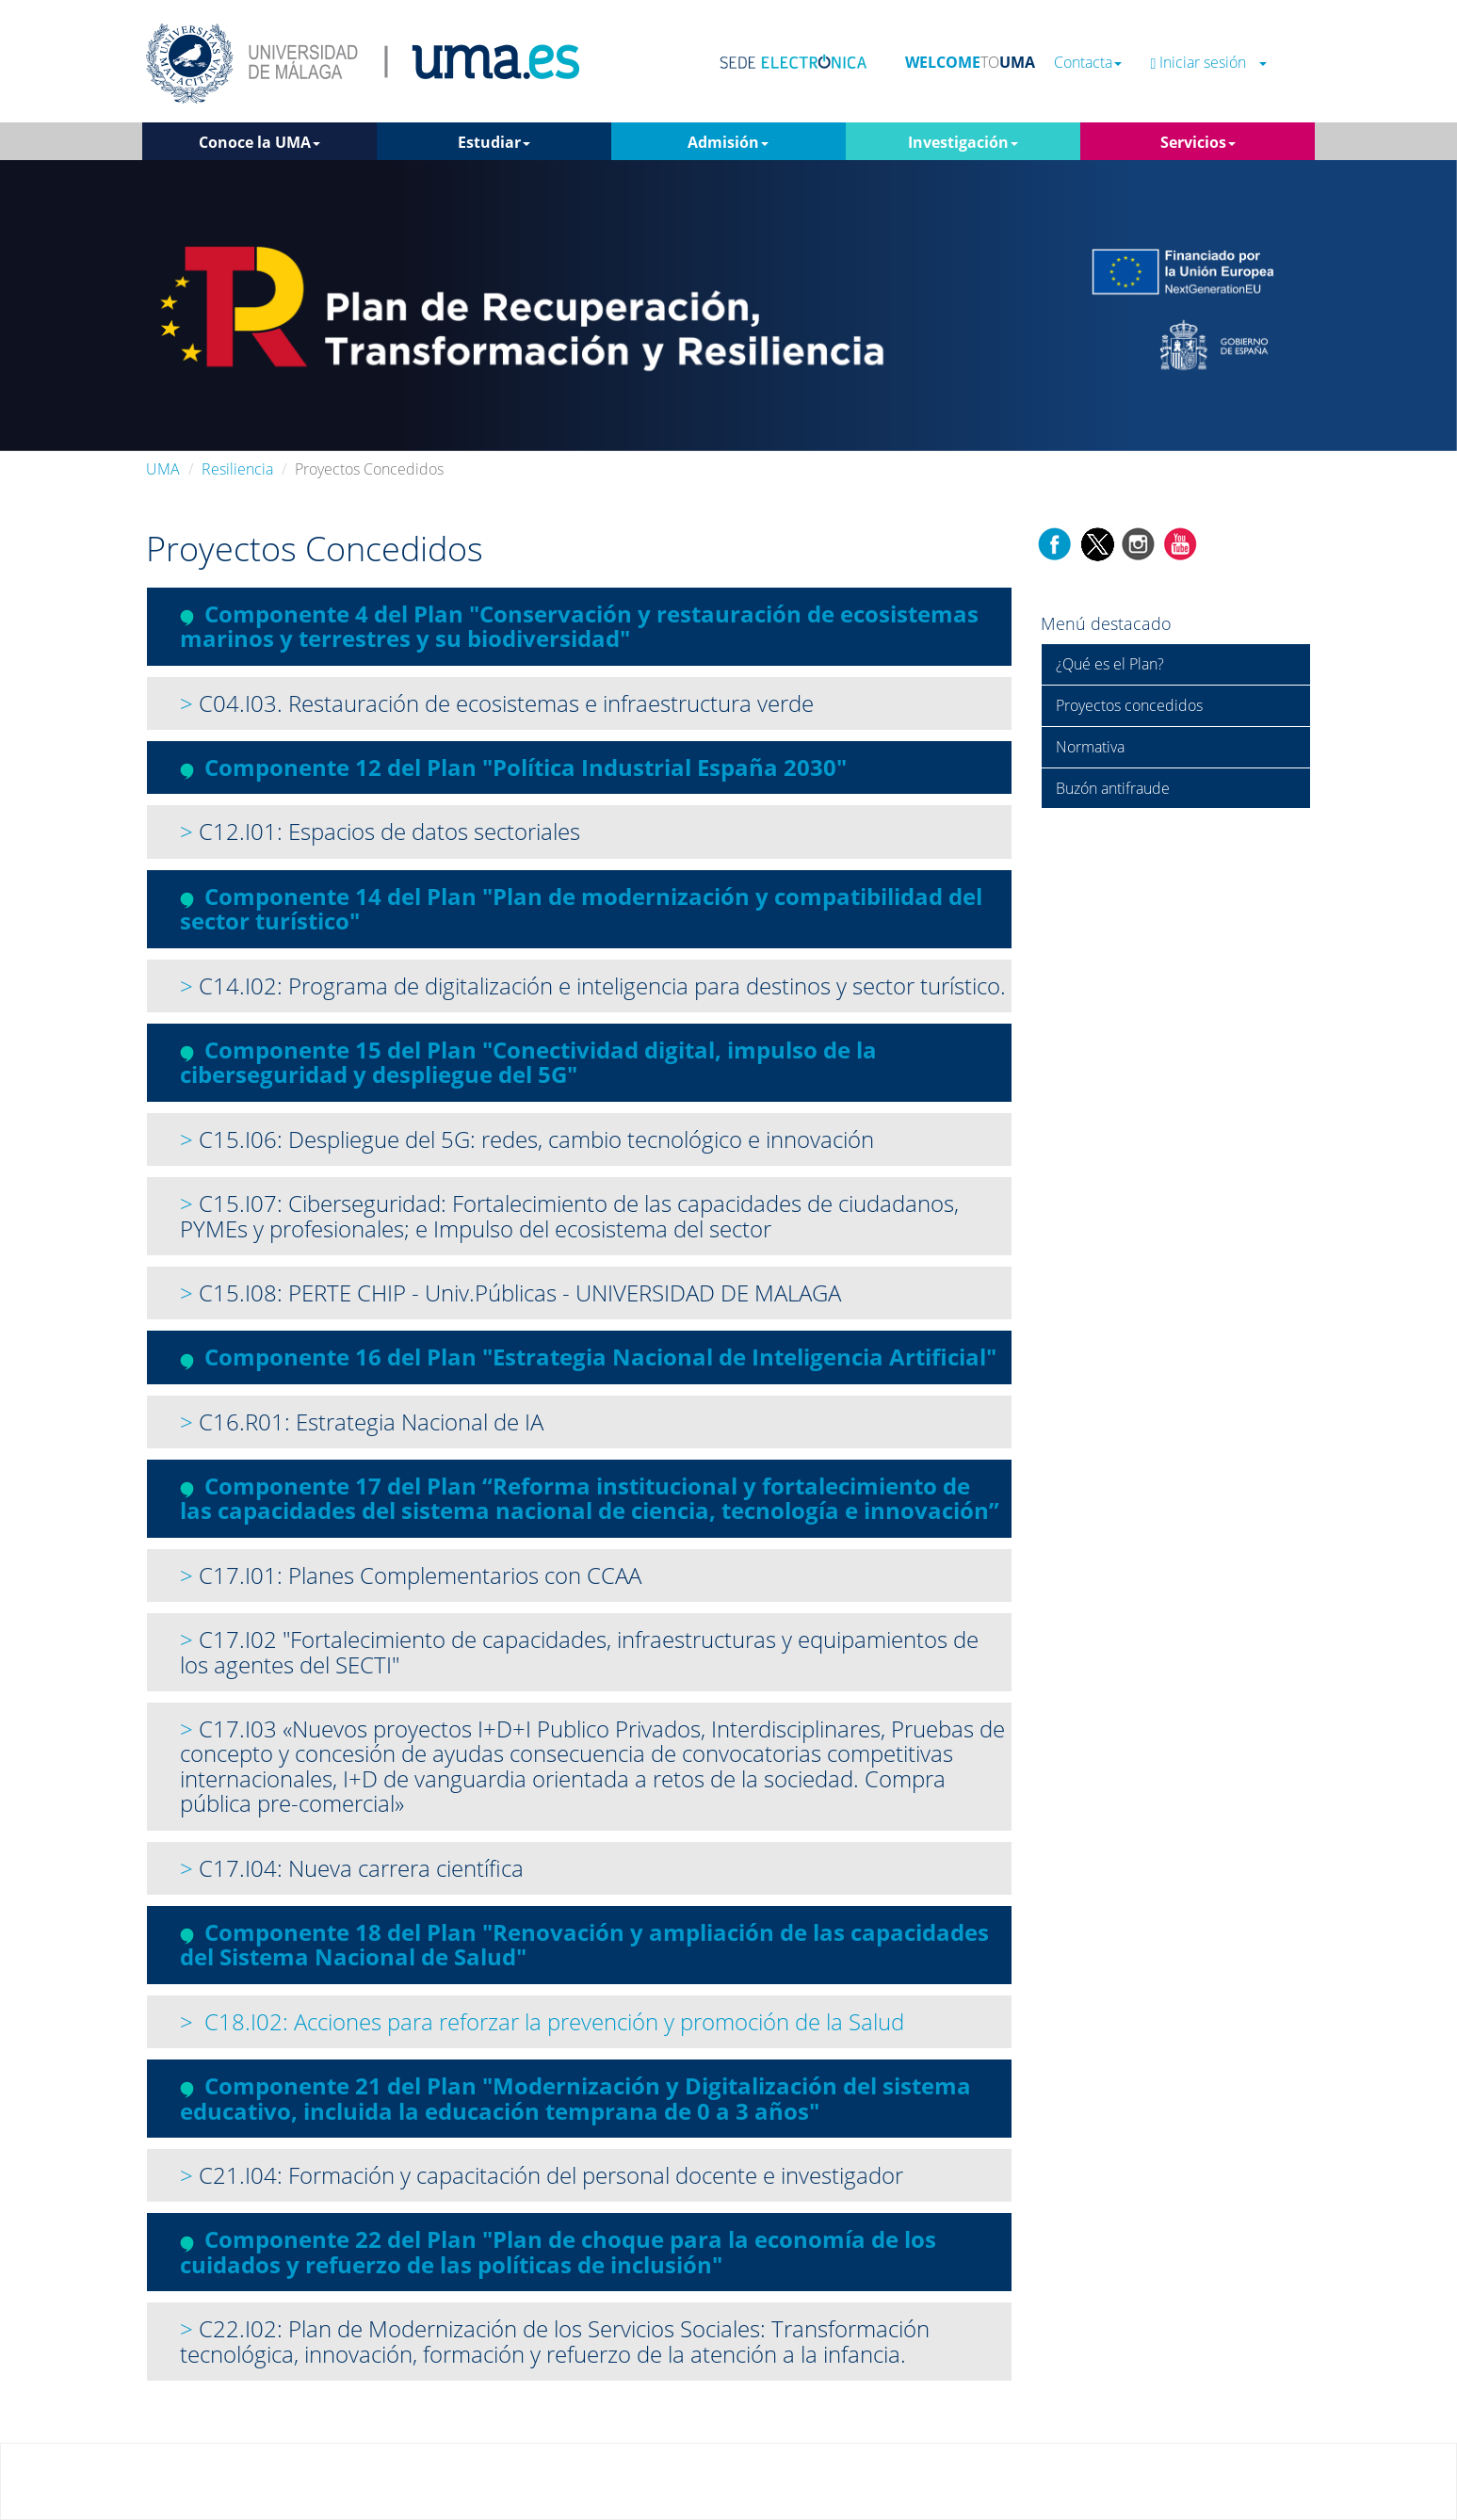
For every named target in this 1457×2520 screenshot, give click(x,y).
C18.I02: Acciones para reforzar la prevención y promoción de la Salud (554, 2021)
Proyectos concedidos (1129, 705)
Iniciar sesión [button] (1208, 63)
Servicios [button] (1198, 142)
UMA (163, 469)
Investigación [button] (963, 142)
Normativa (1090, 746)
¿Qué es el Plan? (1110, 664)
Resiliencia (237, 469)
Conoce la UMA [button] (259, 142)
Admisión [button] (728, 142)
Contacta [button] (1088, 63)
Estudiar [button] (494, 142)
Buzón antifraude (1113, 788)
